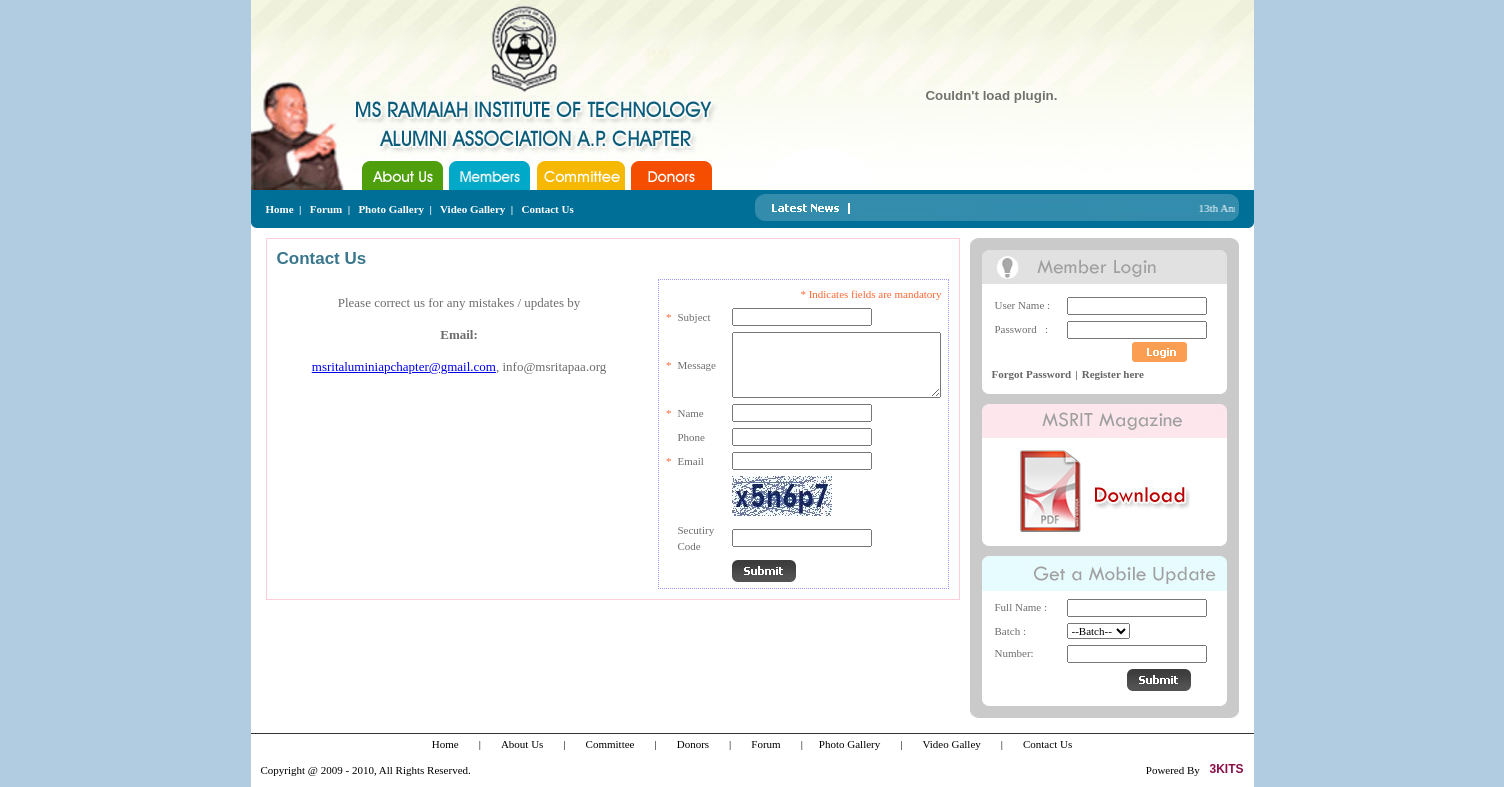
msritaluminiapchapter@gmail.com (404, 366)
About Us (522, 744)
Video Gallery (472, 209)
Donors (693, 744)
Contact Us (548, 209)
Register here (1113, 374)
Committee (610, 744)
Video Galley (951, 744)
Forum (326, 209)
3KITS (1226, 769)
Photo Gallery (391, 209)
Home (280, 209)
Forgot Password (1032, 374)
